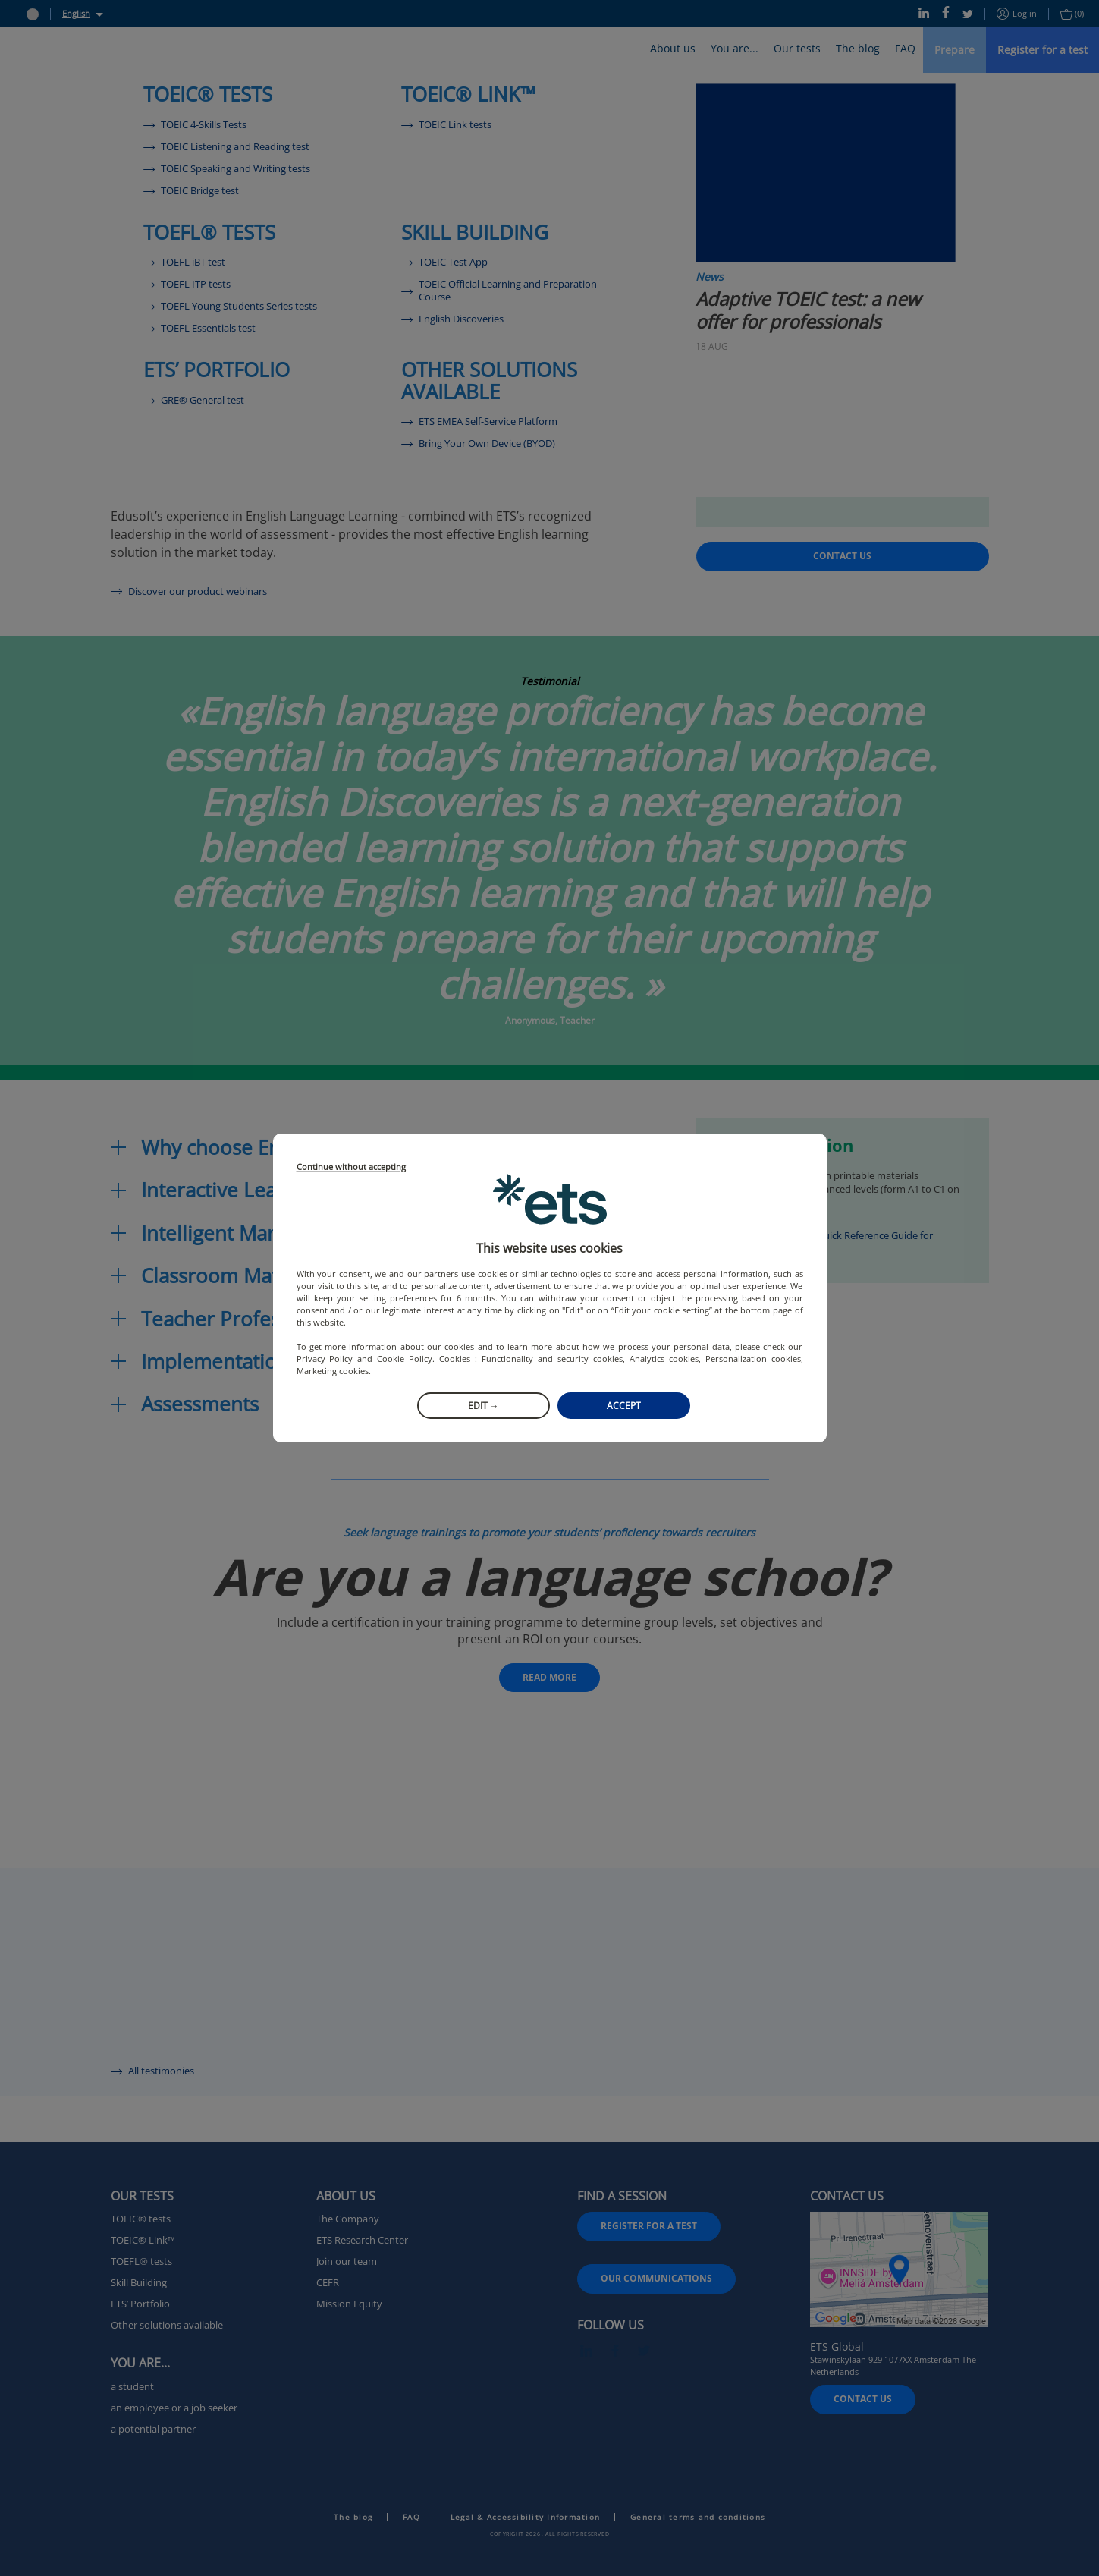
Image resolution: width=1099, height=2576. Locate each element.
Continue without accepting (351, 1167)
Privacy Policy (325, 1358)
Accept (624, 1405)
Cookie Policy (404, 1358)
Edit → (483, 1405)
